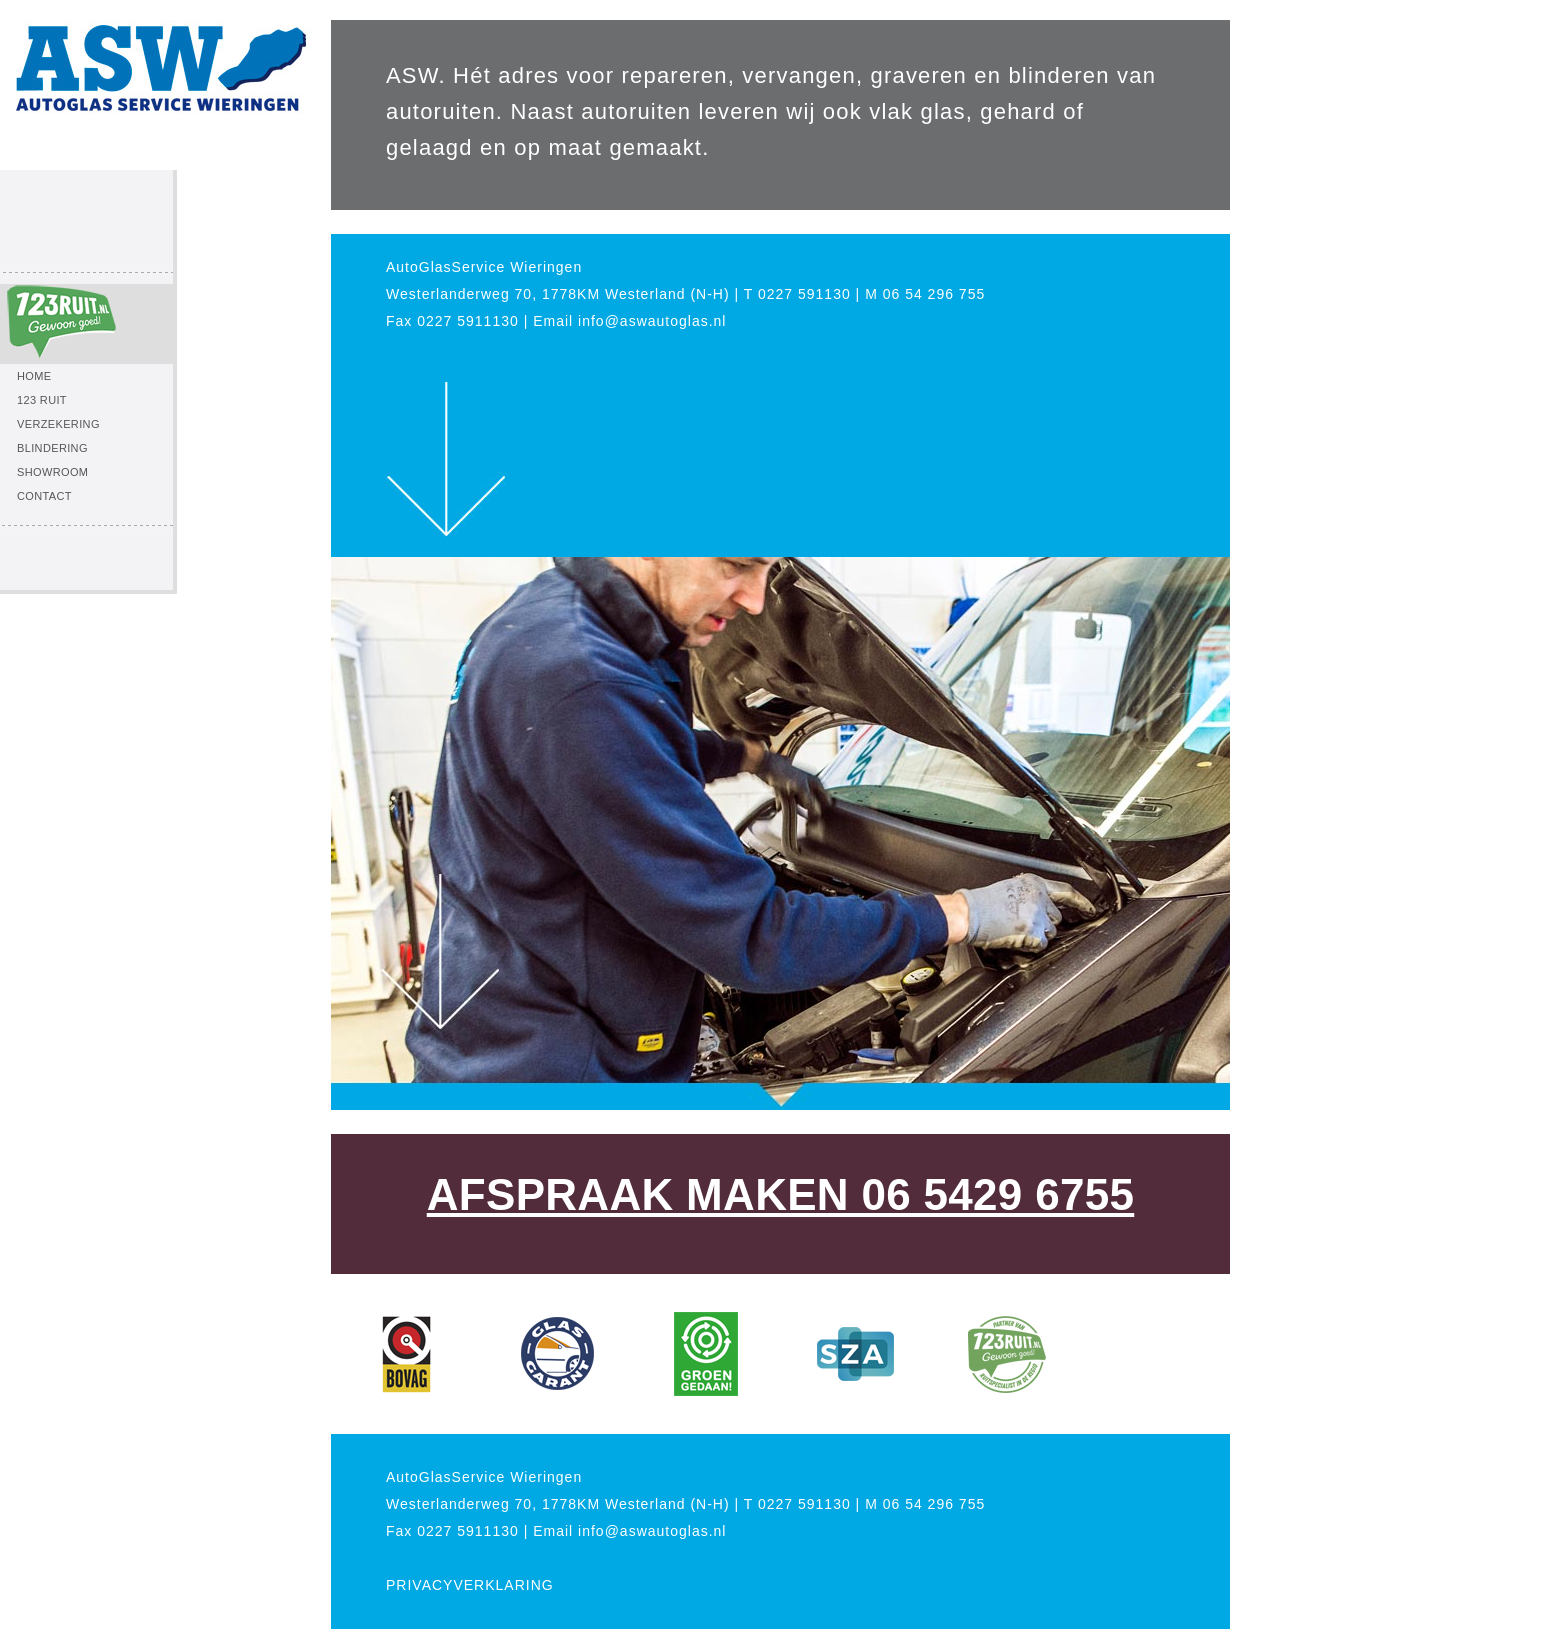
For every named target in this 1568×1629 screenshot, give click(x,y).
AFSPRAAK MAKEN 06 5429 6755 (780, 1194)
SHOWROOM (52, 472)
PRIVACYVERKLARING (470, 1585)
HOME (34, 376)
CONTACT (44, 496)
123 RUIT (42, 400)
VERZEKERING (58, 424)
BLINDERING (52, 448)
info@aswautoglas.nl (652, 321)
